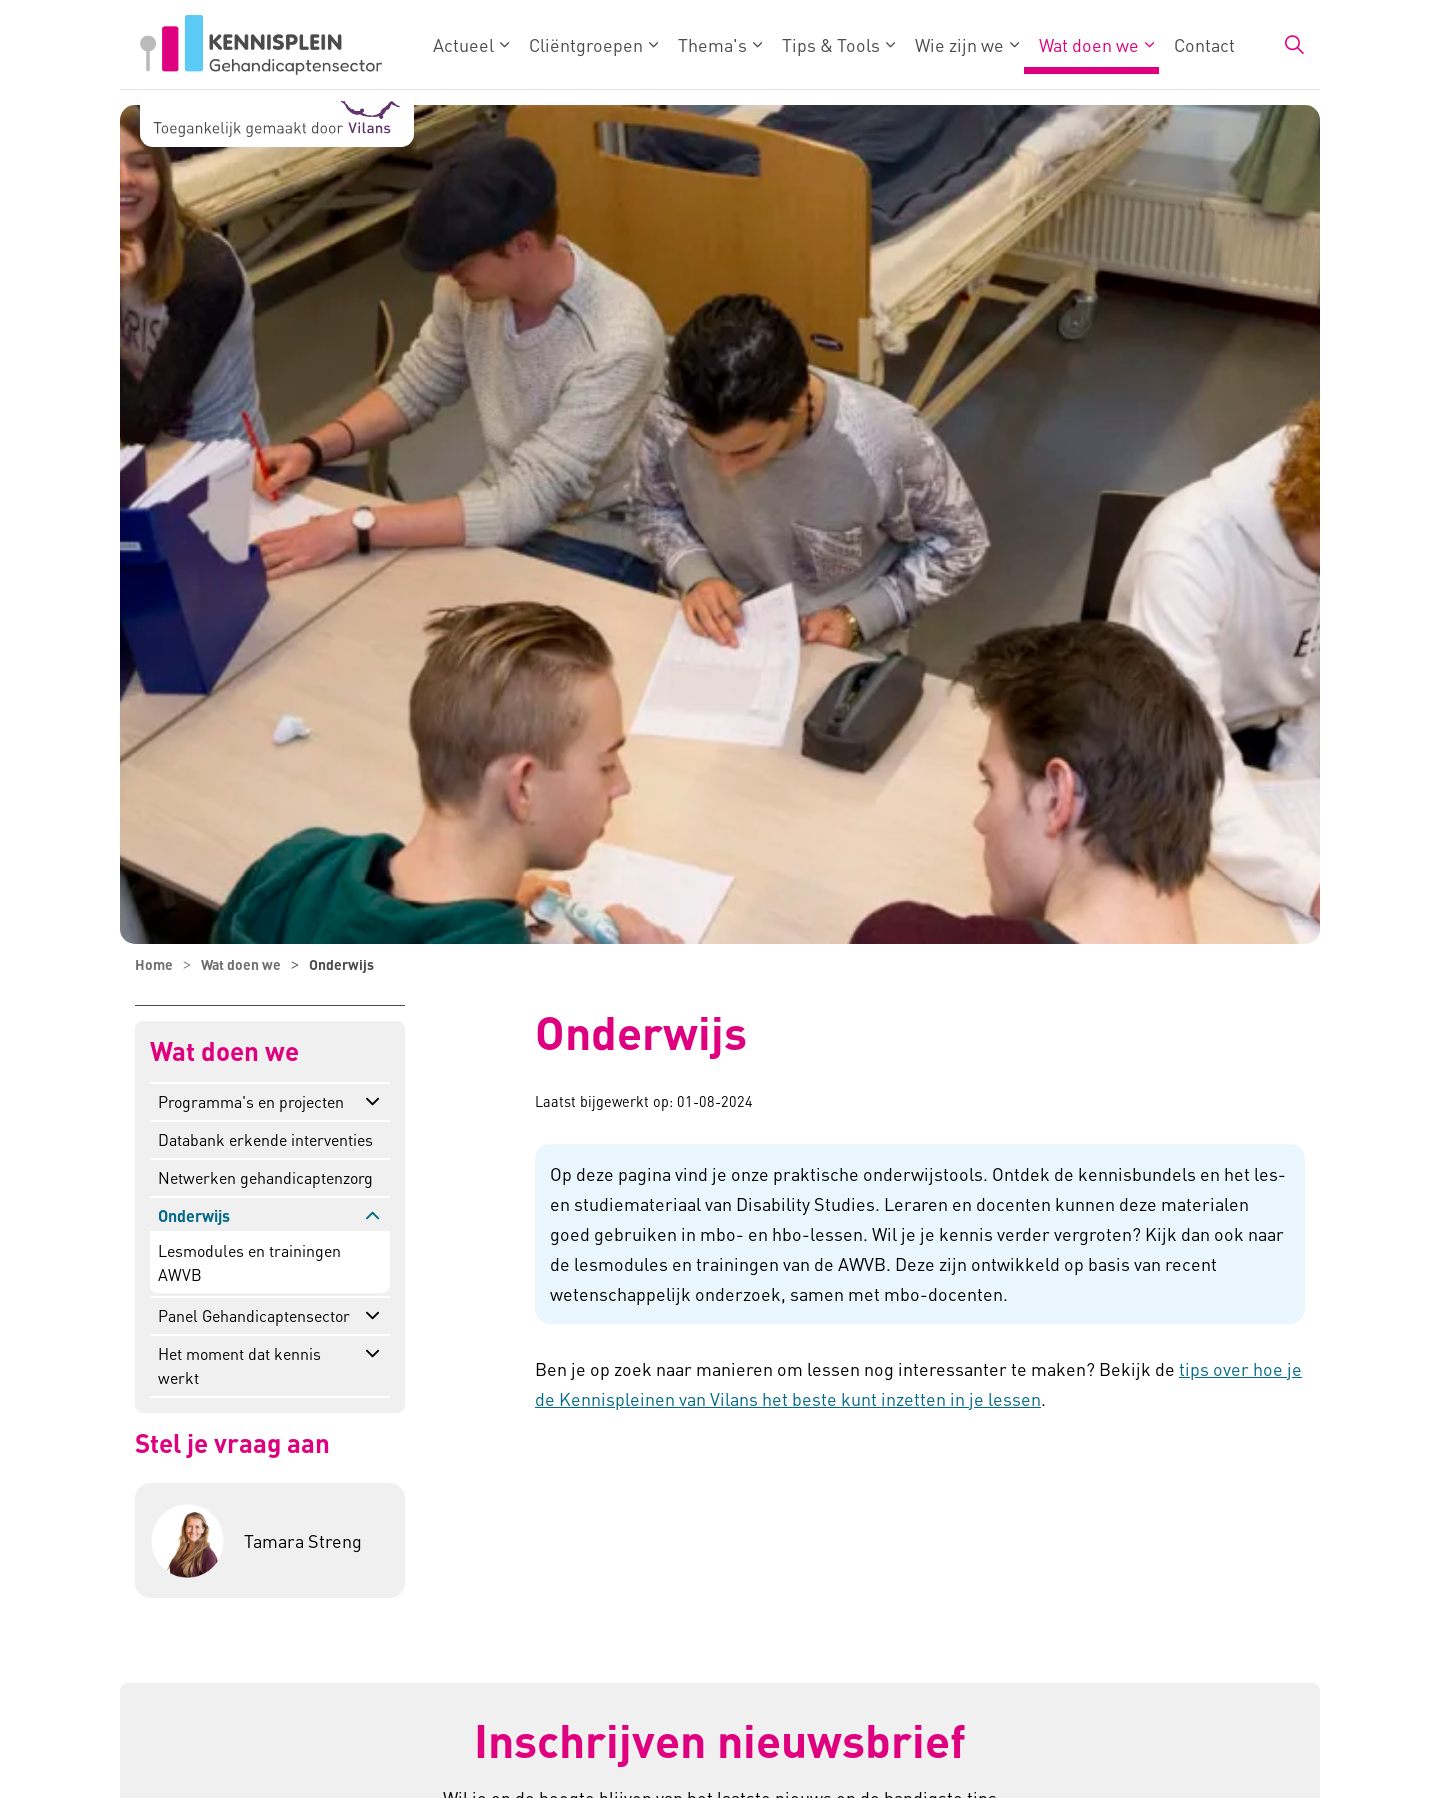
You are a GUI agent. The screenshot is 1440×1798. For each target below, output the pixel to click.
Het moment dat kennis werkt (239, 1365)
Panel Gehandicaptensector (254, 1315)
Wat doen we (1089, 44)
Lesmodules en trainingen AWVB (249, 1262)
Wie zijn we (959, 44)
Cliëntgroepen (586, 44)
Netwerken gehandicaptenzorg (265, 1177)
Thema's (712, 44)
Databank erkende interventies (265, 1139)
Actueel (463, 44)
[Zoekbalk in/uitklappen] (1294, 45)
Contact (1204, 44)
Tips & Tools (831, 44)
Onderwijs (194, 1215)
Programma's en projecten (251, 1101)
